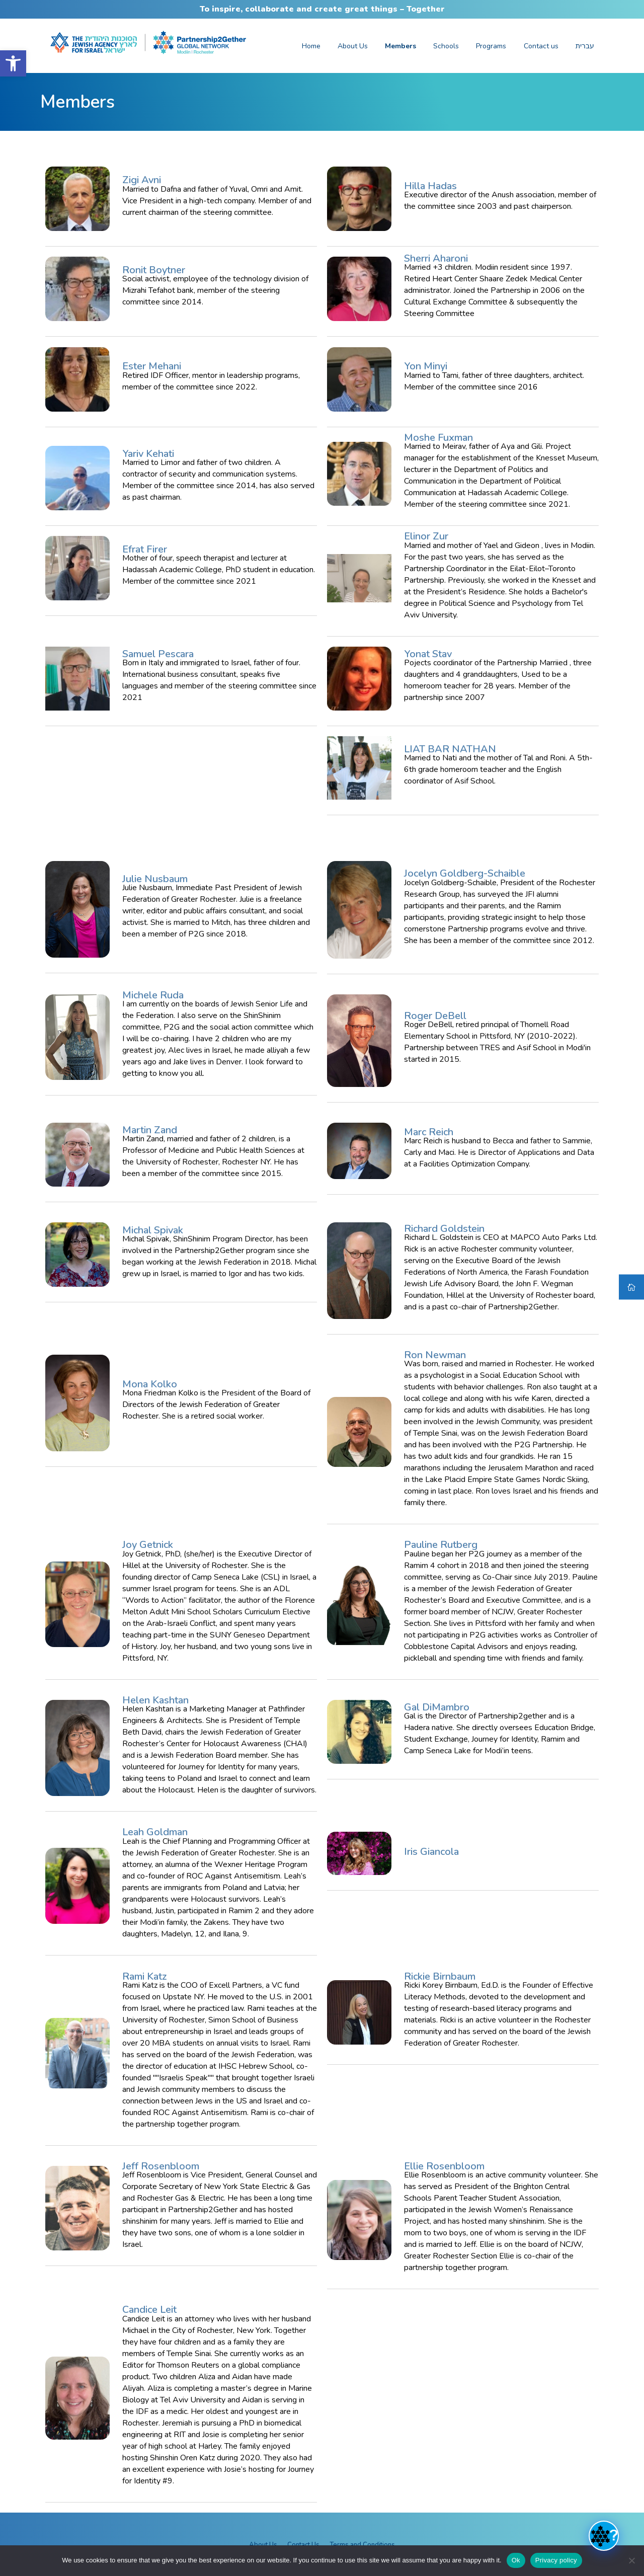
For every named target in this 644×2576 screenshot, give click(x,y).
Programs (491, 46)
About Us (353, 46)
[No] (631, 2560)
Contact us (541, 46)
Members (400, 46)
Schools (446, 46)
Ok (516, 2560)
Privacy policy (556, 2560)
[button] (13, 63)
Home (311, 46)
